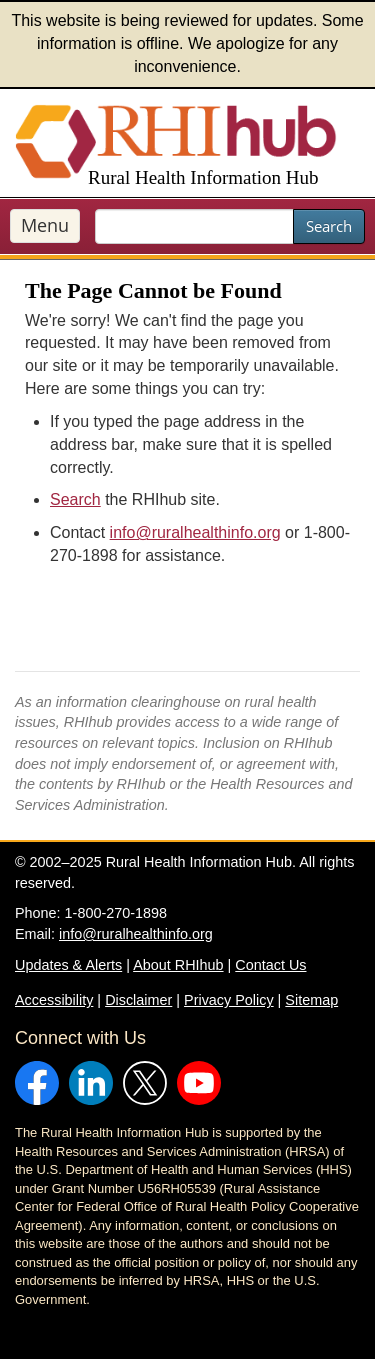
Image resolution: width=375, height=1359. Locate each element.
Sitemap (311, 1000)
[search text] (194, 226)
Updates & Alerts (68, 965)
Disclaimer (138, 1000)
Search (329, 226)
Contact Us (270, 965)
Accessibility (54, 1000)
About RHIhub (178, 965)
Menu (45, 225)
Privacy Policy (229, 1000)
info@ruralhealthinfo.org (195, 532)
